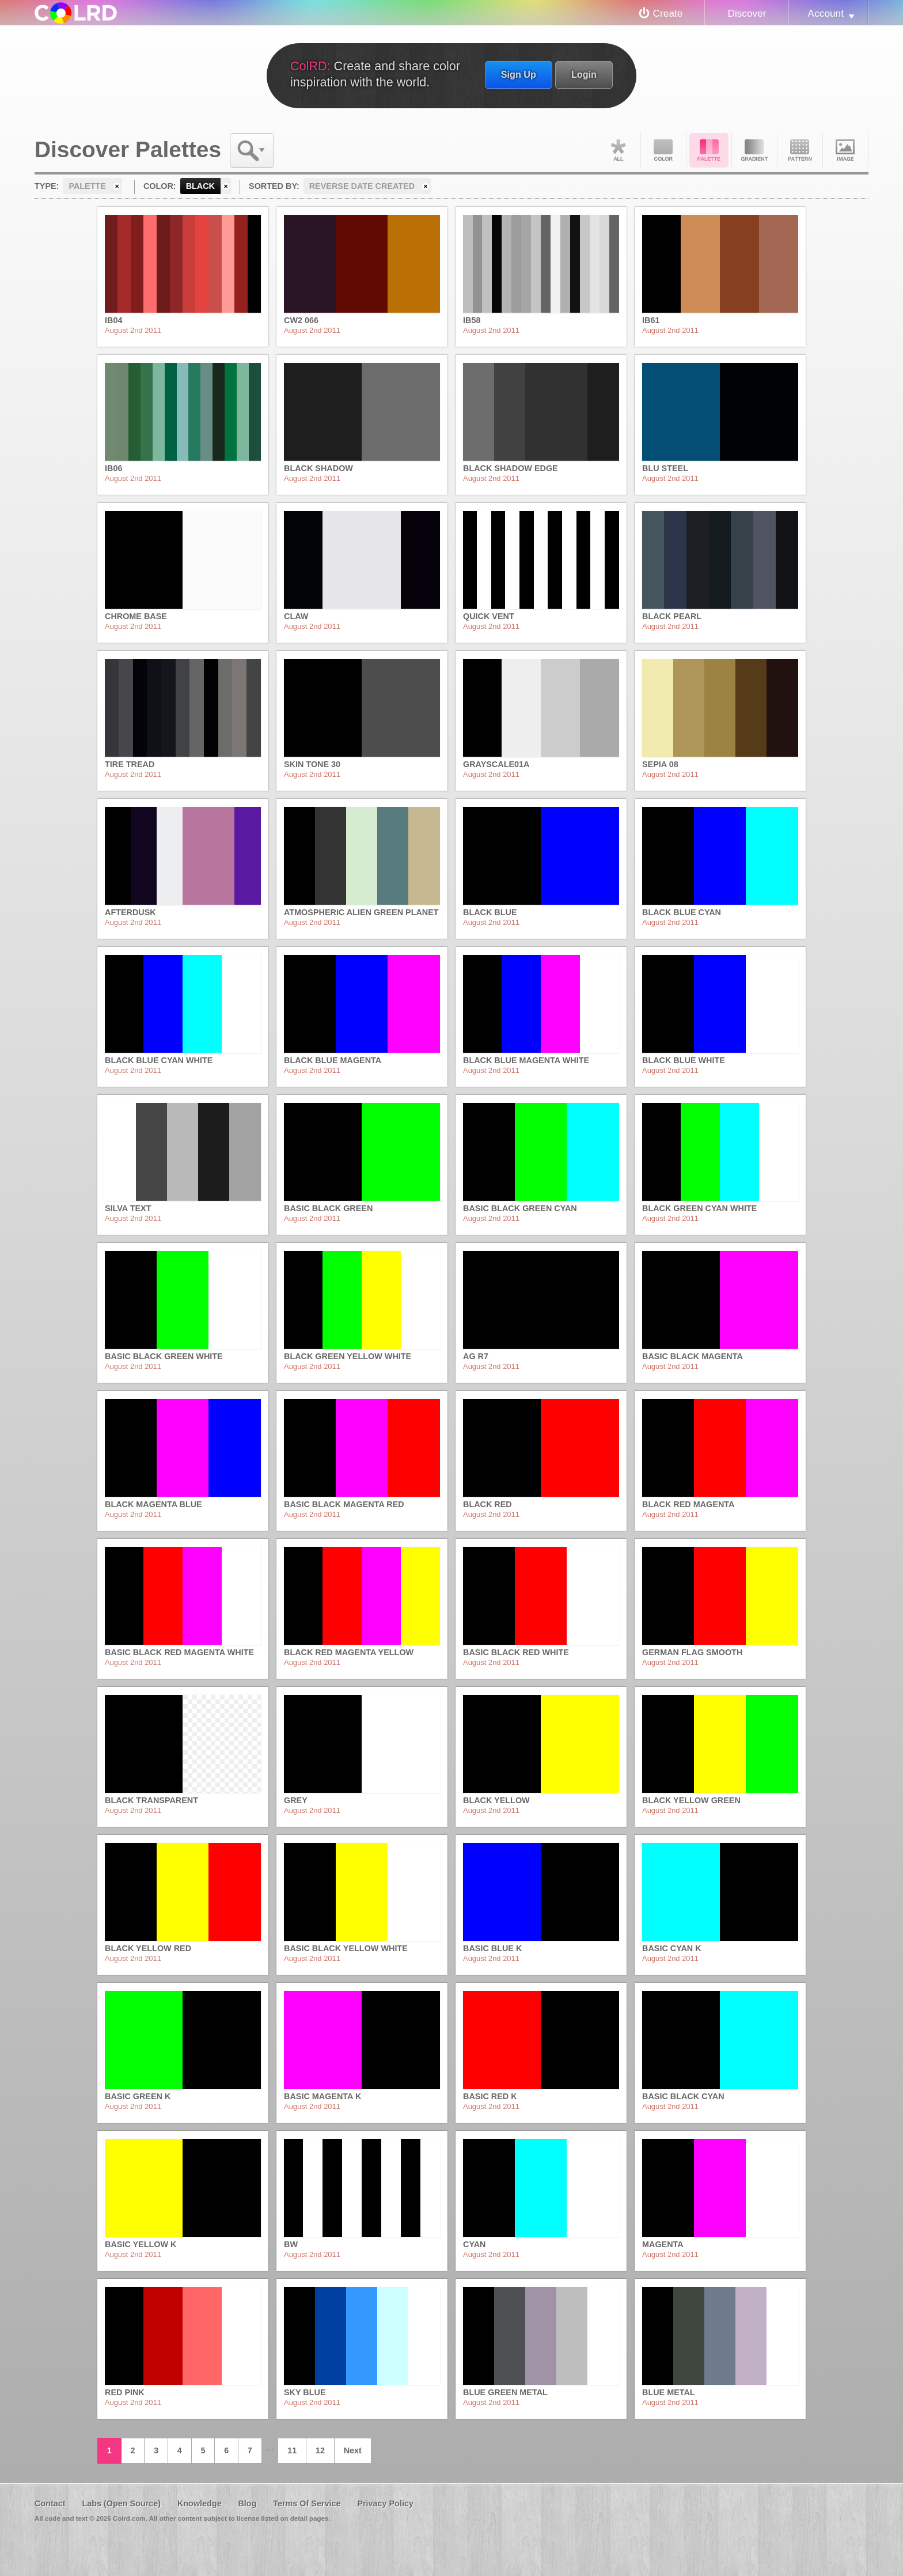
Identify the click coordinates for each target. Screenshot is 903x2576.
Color (663, 150)
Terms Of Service (306, 2503)
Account (826, 13)
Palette (709, 150)
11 (292, 2450)
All (618, 150)
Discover (746, 13)
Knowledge (199, 2503)
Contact (50, 2503)
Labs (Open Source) (121, 2503)
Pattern (799, 150)
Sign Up (518, 74)
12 (320, 2450)
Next (353, 2450)
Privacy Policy (385, 2503)
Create (668, 13)
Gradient (754, 150)
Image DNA (845, 150)
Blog (247, 2503)
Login (584, 74)
